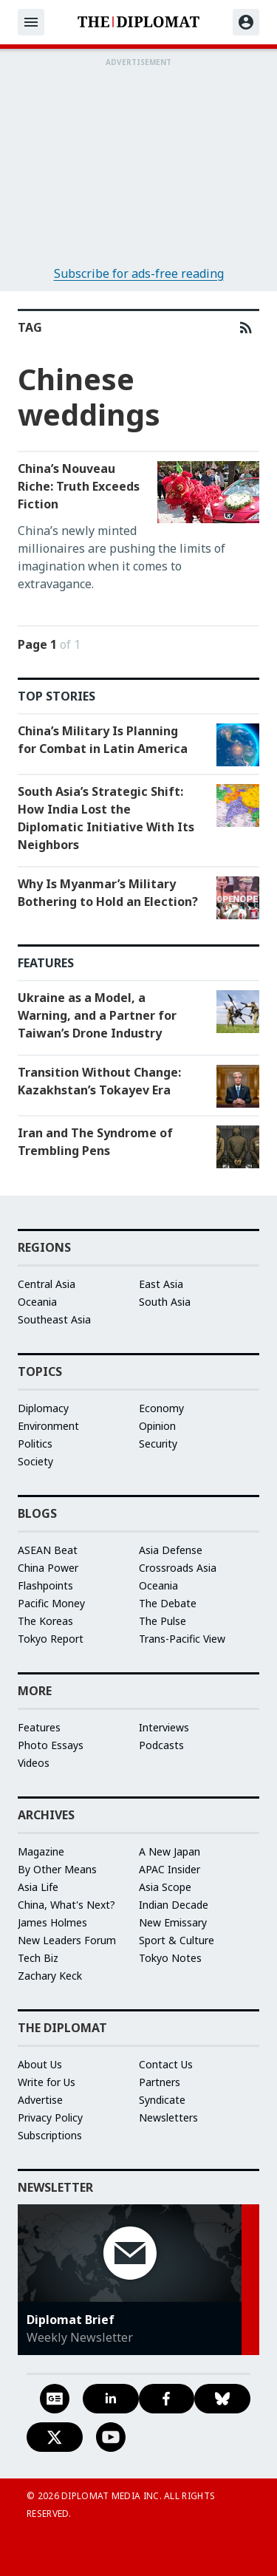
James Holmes (52, 1922)
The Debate (167, 1603)
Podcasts (161, 1745)
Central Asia (46, 1284)
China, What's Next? (66, 1905)
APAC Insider (169, 1869)
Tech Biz (38, 1958)
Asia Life (38, 1887)
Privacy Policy (50, 2117)
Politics (35, 1444)
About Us (40, 2064)
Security (158, 1444)
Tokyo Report (50, 1639)
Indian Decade (173, 1905)
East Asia (161, 1284)
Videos (33, 1763)
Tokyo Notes (170, 1958)
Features (39, 1727)
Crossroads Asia (177, 1568)
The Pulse (162, 1621)
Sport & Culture (176, 1940)
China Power (48, 1568)
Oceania (37, 1302)
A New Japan (169, 1851)
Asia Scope (165, 1887)
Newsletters (168, 2117)
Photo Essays (50, 1745)
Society (35, 1461)
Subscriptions (50, 2135)
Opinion (157, 1426)
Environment (48, 1426)
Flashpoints (45, 1585)
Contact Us (166, 2064)
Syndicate (162, 2100)
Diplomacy (43, 1408)
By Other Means (57, 1869)
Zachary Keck (50, 1976)
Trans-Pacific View (182, 1639)
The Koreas (45, 1621)
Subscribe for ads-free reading (139, 273)
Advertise (40, 2100)
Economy (161, 1408)
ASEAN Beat (48, 1550)
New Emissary (173, 1922)
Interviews (164, 1727)
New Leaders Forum (67, 1940)
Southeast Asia (54, 1319)
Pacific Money (51, 1603)
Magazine (41, 1851)
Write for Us (46, 2082)
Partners (159, 2082)
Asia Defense (170, 1550)
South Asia (165, 1302)
